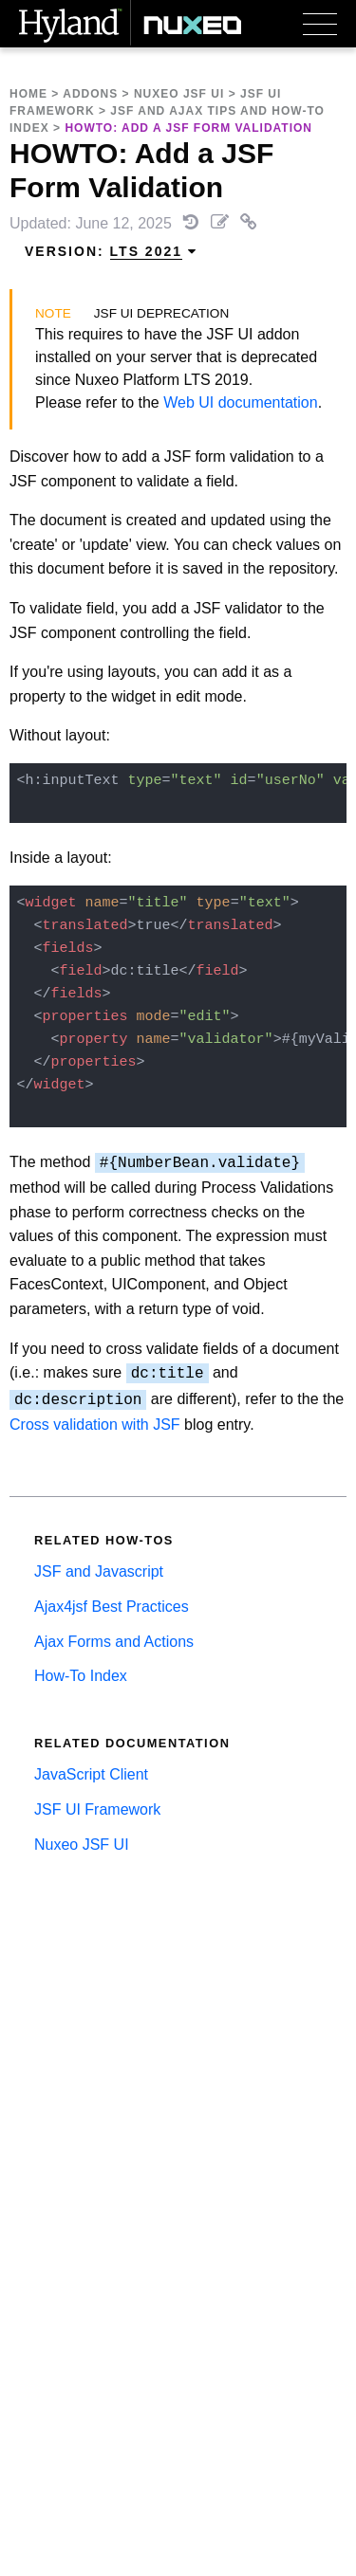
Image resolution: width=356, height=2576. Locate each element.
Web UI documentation (240, 402)
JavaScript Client (91, 1774)
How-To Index (80, 1676)
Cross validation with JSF (94, 1424)
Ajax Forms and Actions (114, 1642)
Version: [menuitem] (111, 252)
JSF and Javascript (98, 1571)
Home (28, 93)
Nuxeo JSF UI (179, 93)
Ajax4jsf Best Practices (111, 1607)
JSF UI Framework (97, 1809)
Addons (90, 93)
